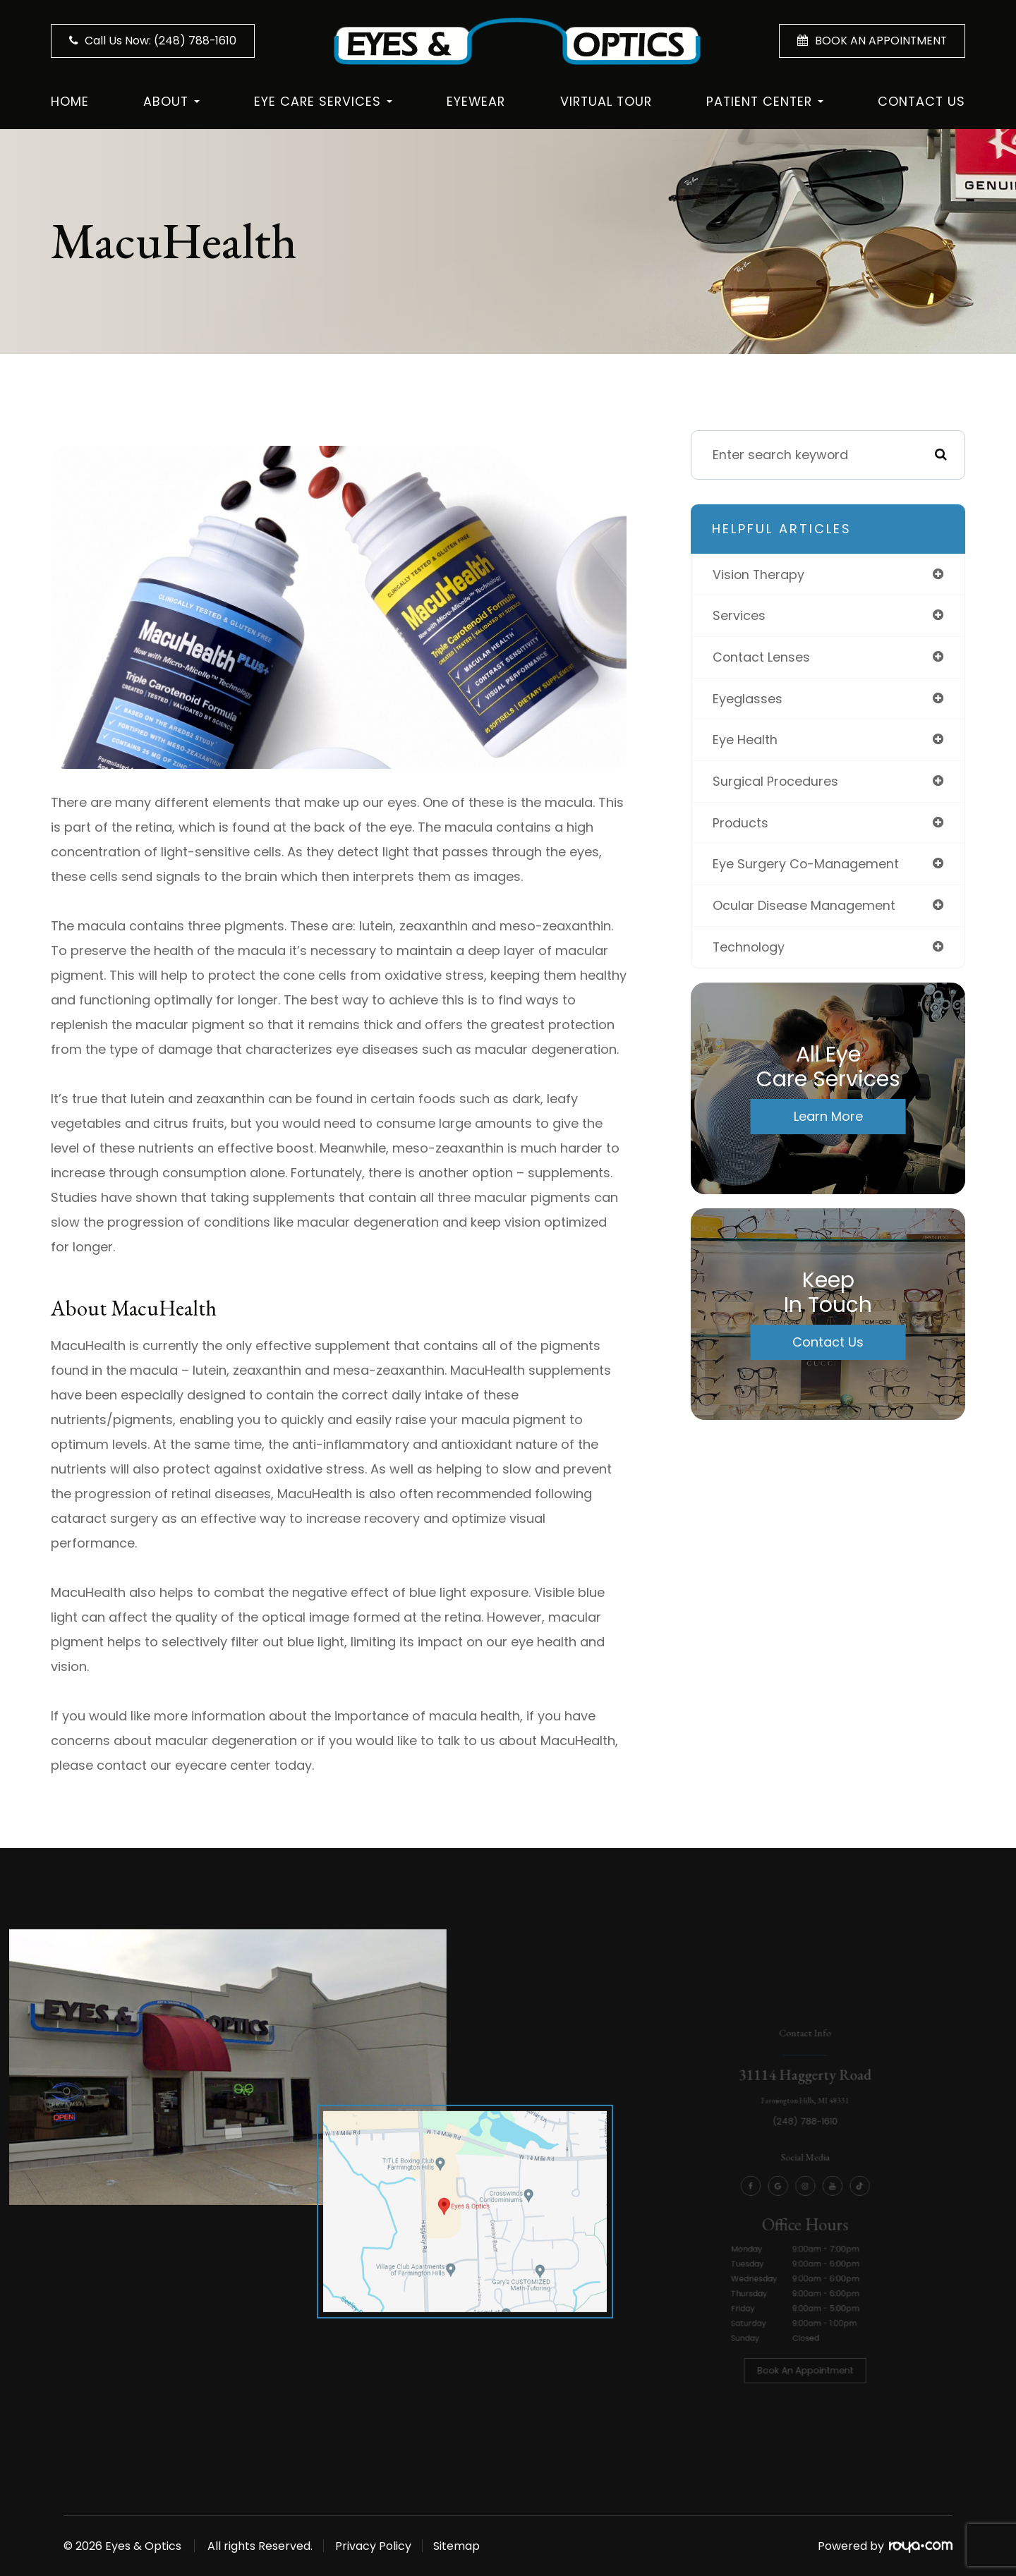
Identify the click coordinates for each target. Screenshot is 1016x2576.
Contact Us (921, 101)
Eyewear (476, 101)
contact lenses (762, 658)
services (739, 616)
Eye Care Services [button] (323, 101)
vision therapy (759, 574)
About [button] (171, 101)
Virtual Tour (606, 101)
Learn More (828, 1118)
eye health (745, 741)
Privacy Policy (377, 2546)
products (741, 824)
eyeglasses (747, 699)
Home (70, 101)
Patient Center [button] (764, 101)
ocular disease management (804, 907)
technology (750, 949)
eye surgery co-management (806, 866)
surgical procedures (776, 782)
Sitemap (464, 2546)
